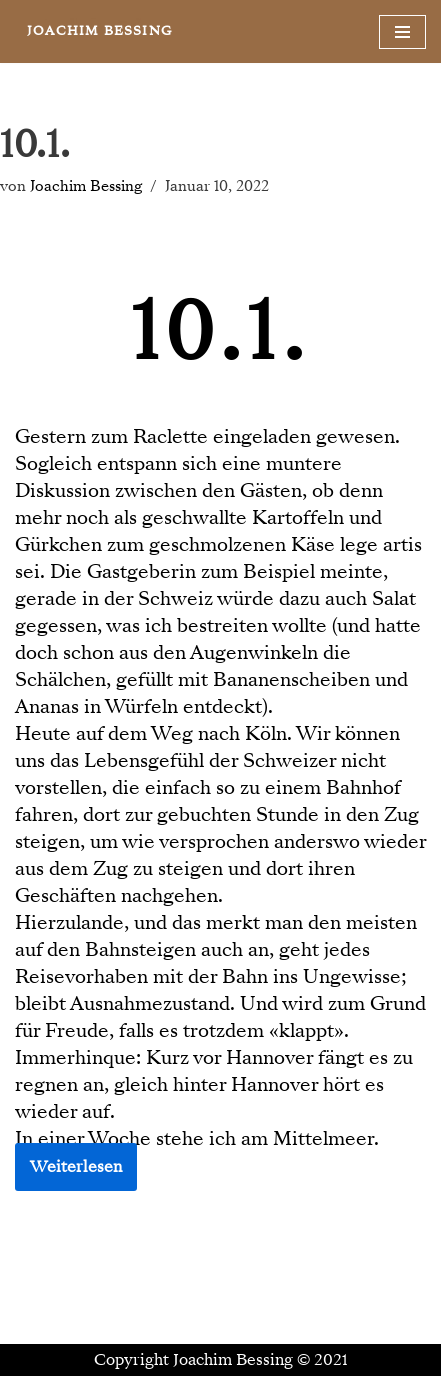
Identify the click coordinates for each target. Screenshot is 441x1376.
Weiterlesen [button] (76, 1167)
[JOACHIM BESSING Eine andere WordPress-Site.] (99, 31)
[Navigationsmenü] (402, 32)
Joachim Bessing (86, 186)
